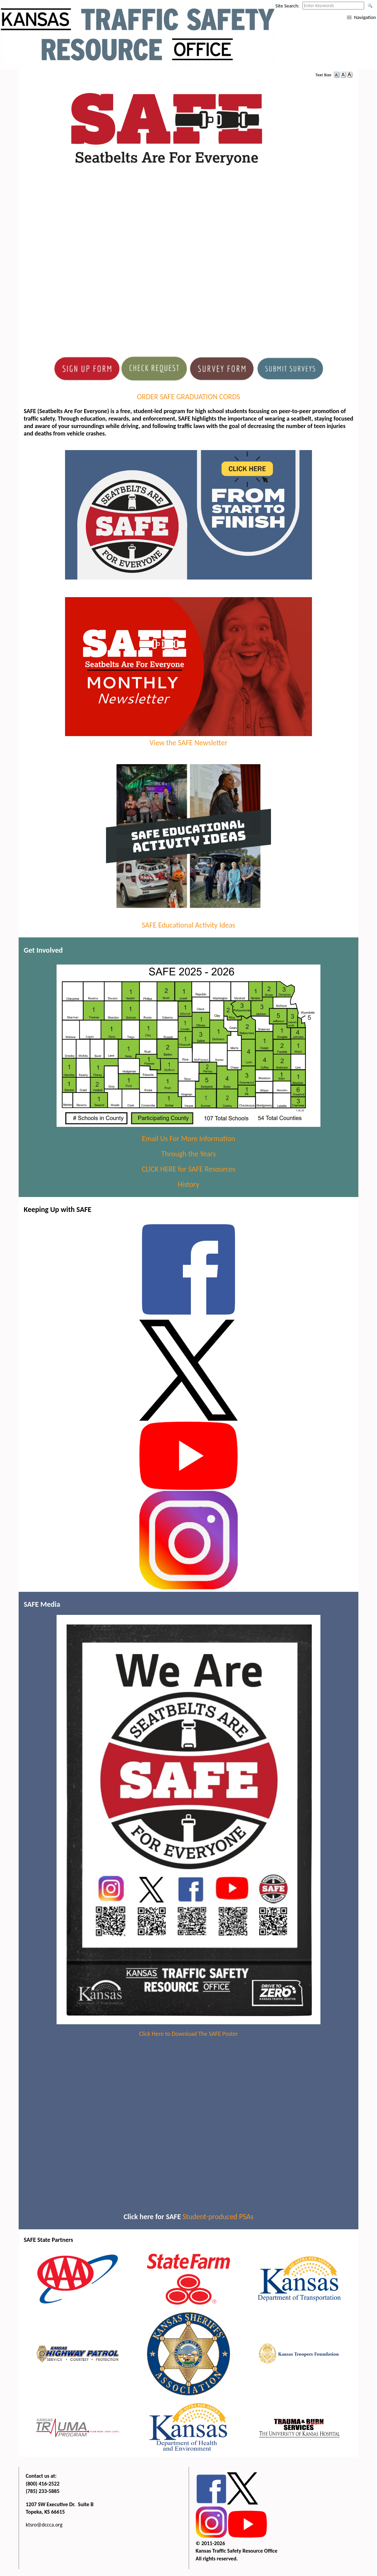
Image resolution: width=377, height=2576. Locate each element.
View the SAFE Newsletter (188, 738)
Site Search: (287, 6)
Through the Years (188, 1153)
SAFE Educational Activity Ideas (188, 925)
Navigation (365, 17)
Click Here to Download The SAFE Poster (188, 2033)
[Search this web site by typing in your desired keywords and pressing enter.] (333, 5)
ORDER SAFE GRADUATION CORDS (188, 396)
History (189, 1184)
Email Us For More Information (188, 1138)
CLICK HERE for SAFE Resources (188, 1169)
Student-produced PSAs (218, 2216)
